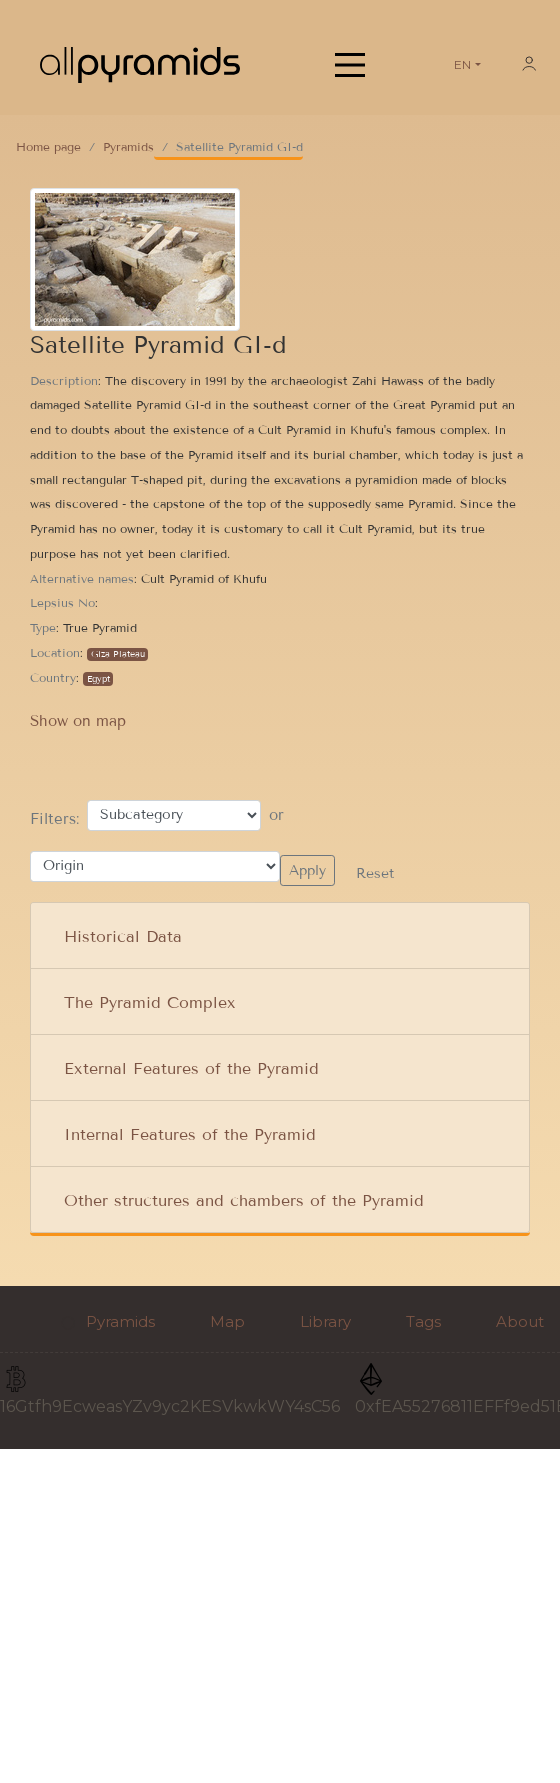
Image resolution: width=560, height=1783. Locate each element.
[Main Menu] (350, 65)
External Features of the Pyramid (191, 1068)
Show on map (78, 721)
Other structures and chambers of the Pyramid (244, 1200)
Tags (423, 1321)
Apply (307, 870)
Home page (48, 146)
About (520, 1321)
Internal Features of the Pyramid (190, 1134)
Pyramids (128, 146)
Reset (372, 873)
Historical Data (123, 936)
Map (227, 1321)
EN (462, 64)
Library (325, 1321)
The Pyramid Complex (150, 1002)
